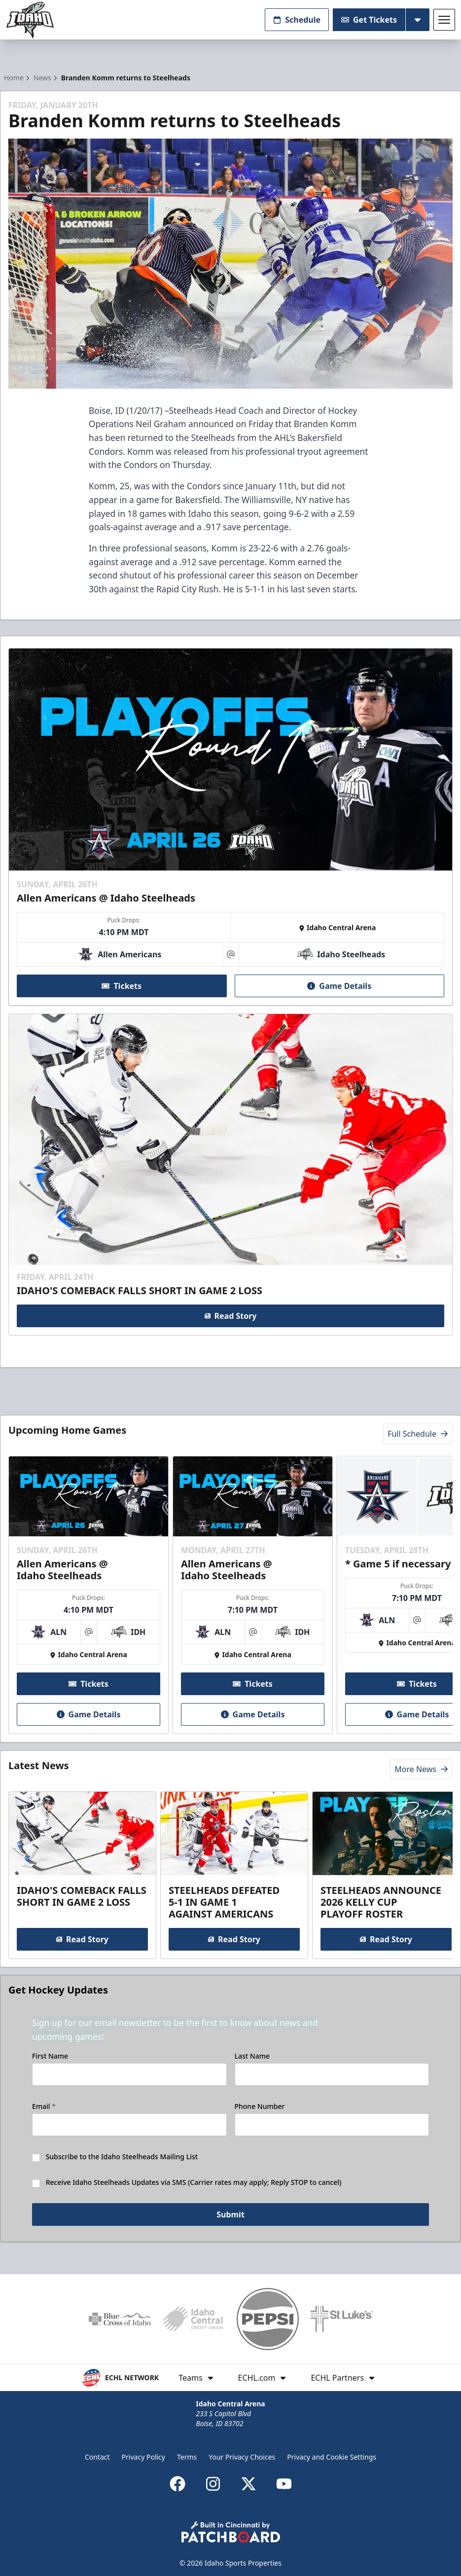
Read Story (231, 1315)
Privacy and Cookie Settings (331, 2457)
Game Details (339, 985)
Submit (230, 2215)
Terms (187, 2457)
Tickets (122, 985)
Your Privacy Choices (242, 2457)
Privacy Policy (143, 2457)
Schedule (296, 19)
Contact (97, 2457)
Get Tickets (369, 19)
